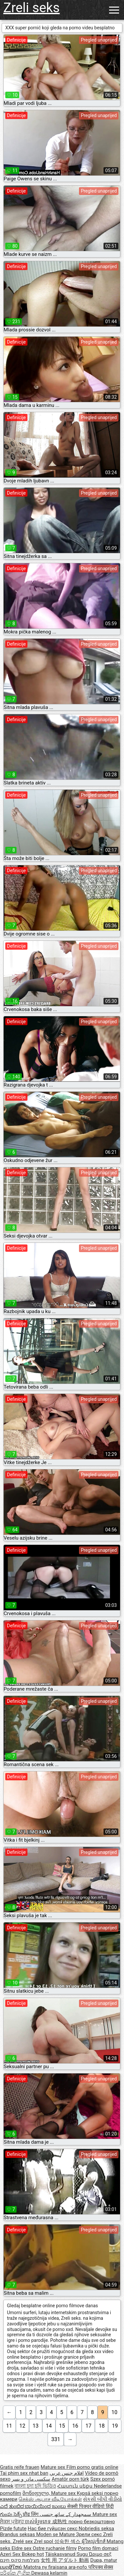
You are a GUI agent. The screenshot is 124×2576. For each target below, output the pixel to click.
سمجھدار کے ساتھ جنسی (66, 2514)
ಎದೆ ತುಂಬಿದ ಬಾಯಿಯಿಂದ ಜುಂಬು (33, 2506)
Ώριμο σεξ (100, 2554)
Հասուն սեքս (75, 2486)
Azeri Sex (11, 2554)
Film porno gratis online (92, 2467)
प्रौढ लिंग (31, 2514)
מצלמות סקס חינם (19, 2560)
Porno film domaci (98, 2548)
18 (101, 2426)
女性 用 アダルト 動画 (65, 2560)
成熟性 (60, 2522)
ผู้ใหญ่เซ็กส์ (94, 2541)
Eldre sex (22, 2548)
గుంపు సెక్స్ (11, 2514)
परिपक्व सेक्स (100, 2567)
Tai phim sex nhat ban (24, 2473)
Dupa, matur (103, 2560)
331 (55, 2439)
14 (49, 2426)
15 (62, 2426)
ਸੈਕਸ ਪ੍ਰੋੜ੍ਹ (12, 2522)
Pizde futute (13, 2528)
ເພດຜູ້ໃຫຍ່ (11, 2567)
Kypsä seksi (90, 2493)
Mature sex (53, 2467)
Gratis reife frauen (19, 2467)
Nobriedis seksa (96, 2528)
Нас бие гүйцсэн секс (53, 2528)
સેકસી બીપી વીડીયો (102, 2499)
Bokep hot (33, 2554)
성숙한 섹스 (67, 2541)
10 (114, 2412)
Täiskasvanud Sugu (67, 2554)
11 (9, 2426)
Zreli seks (31, 7)
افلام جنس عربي (67, 2473)
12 (22, 2426)
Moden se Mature (56, 2534)
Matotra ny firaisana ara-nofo (55, 2567)
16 (75, 2426)
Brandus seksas (18, 2534)
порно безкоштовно (91, 2522)
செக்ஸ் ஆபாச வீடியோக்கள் (50, 2499)
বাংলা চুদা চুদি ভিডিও (35, 2486)
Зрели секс (89, 2534)
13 (36, 2426)
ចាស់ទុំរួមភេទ (38, 2522)
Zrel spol (44, 2541)
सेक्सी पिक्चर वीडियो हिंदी (90, 2506)
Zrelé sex (23, 2541)
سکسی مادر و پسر (31, 2479)
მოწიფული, (36, 2493)
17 (88, 2426)
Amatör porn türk (70, 2479)
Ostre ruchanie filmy (55, 2548)
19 (115, 2426)
